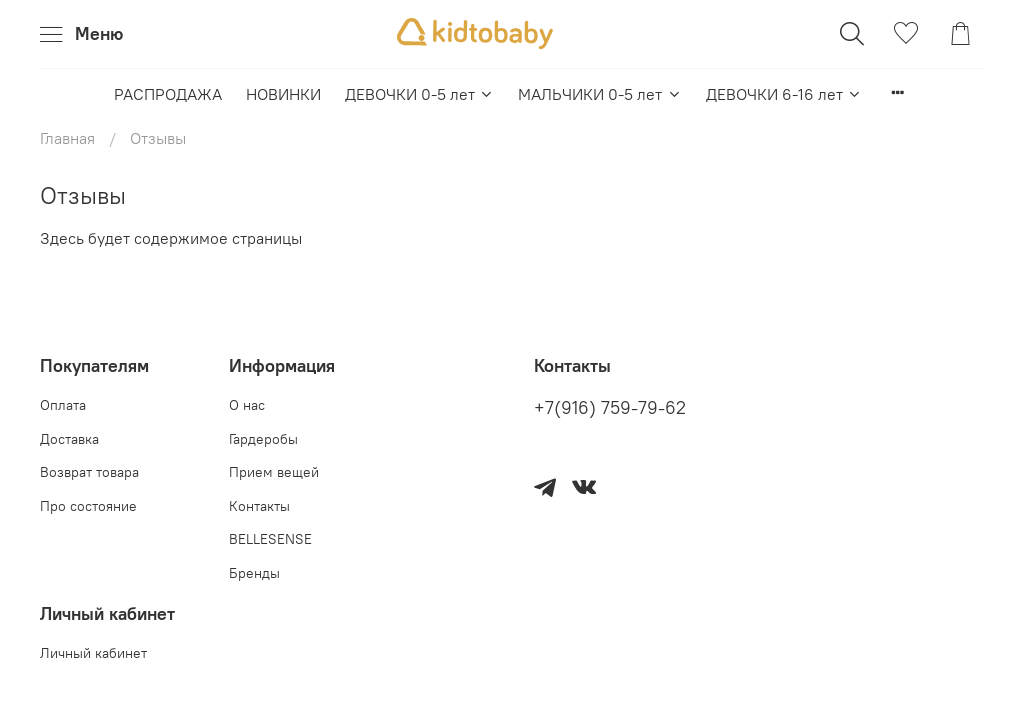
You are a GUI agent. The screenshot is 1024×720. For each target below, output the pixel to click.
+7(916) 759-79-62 (610, 408)
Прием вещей (274, 472)
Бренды (254, 573)
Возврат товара (89, 472)
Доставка (69, 439)
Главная (67, 138)
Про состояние (88, 506)
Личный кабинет (93, 653)
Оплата (63, 405)
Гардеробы (263, 439)
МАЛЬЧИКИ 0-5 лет (599, 94)
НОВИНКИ (283, 94)
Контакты (259, 506)
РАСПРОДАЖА (168, 94)
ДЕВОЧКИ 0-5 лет (419, 94)
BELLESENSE (270, 539)
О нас (247, 405)
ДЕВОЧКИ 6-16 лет (784, 94)
